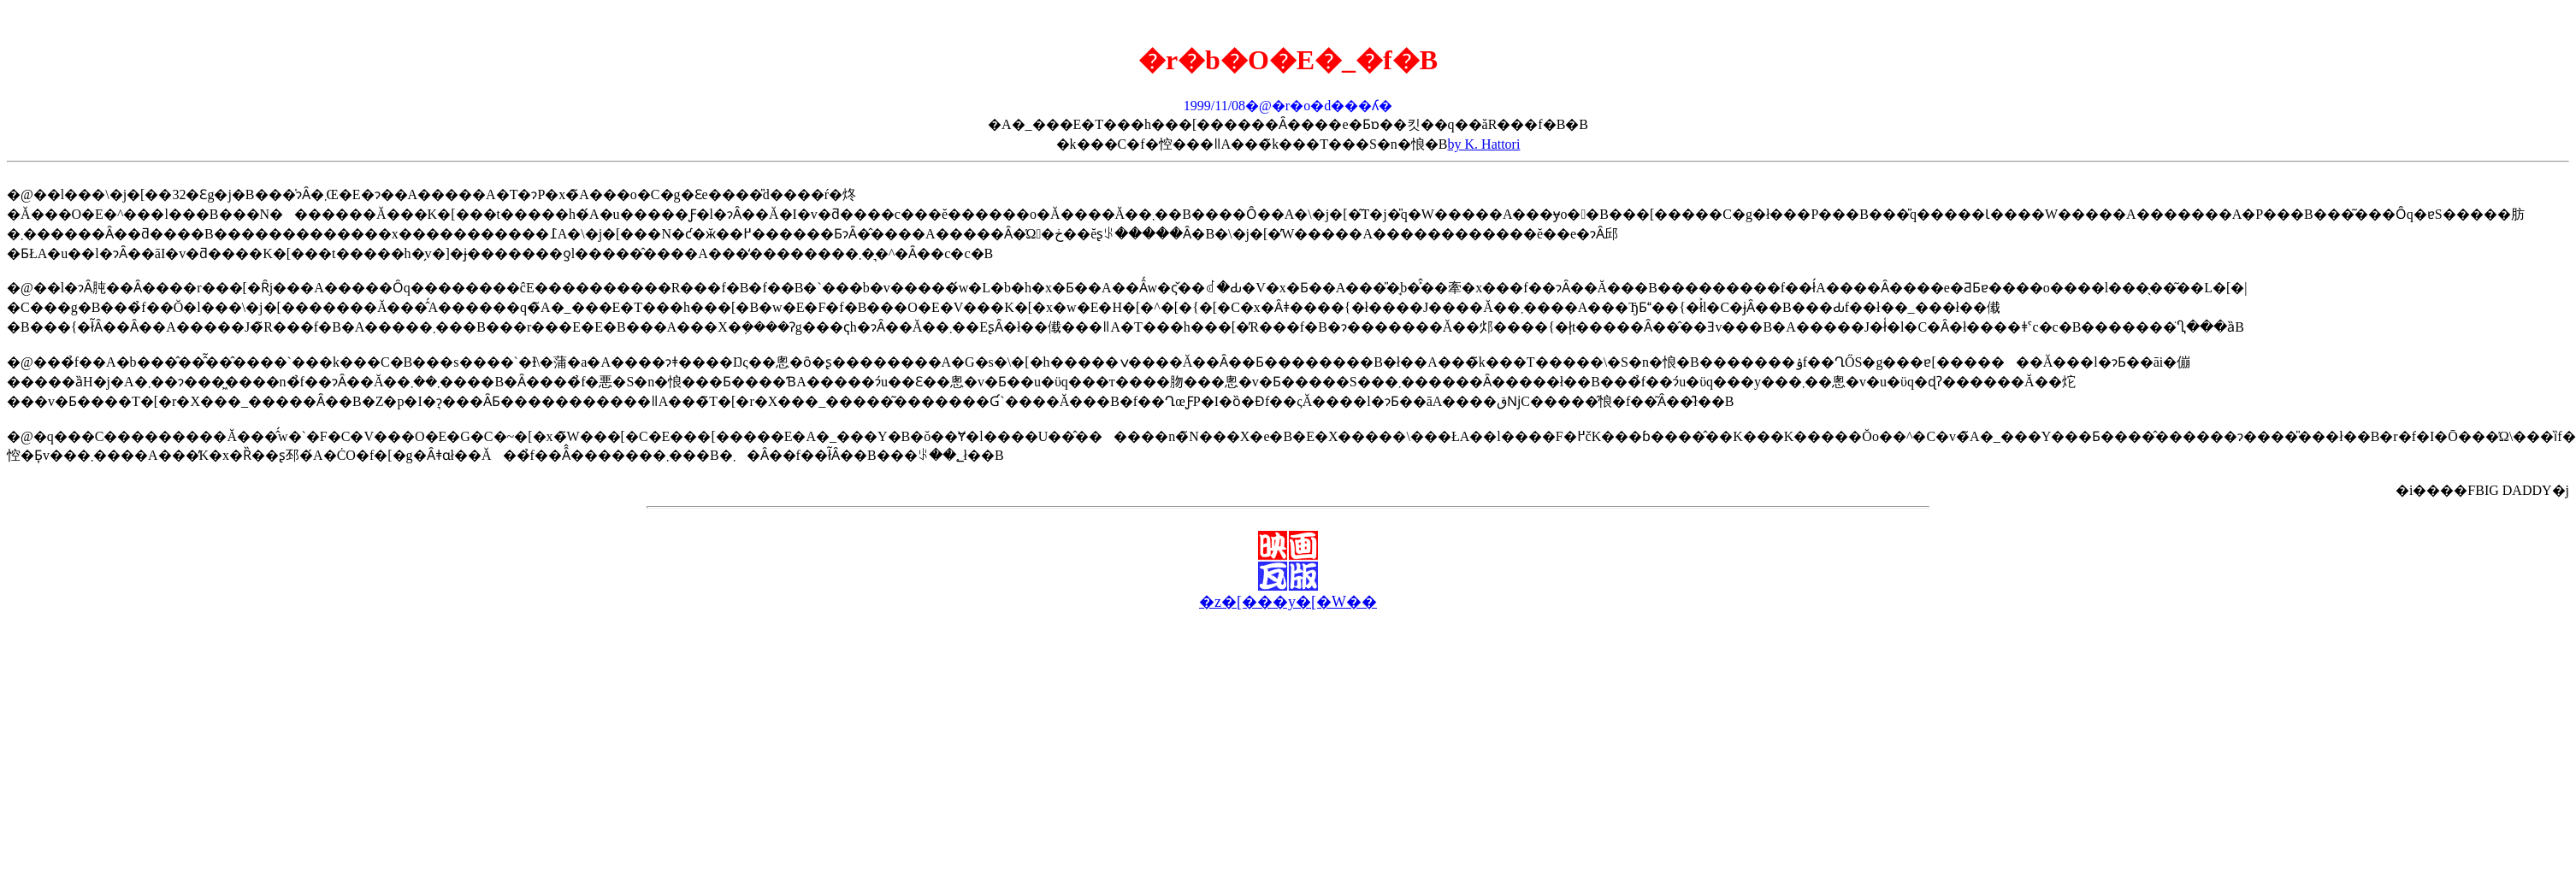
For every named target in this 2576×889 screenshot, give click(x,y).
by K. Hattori (1484, 144)
